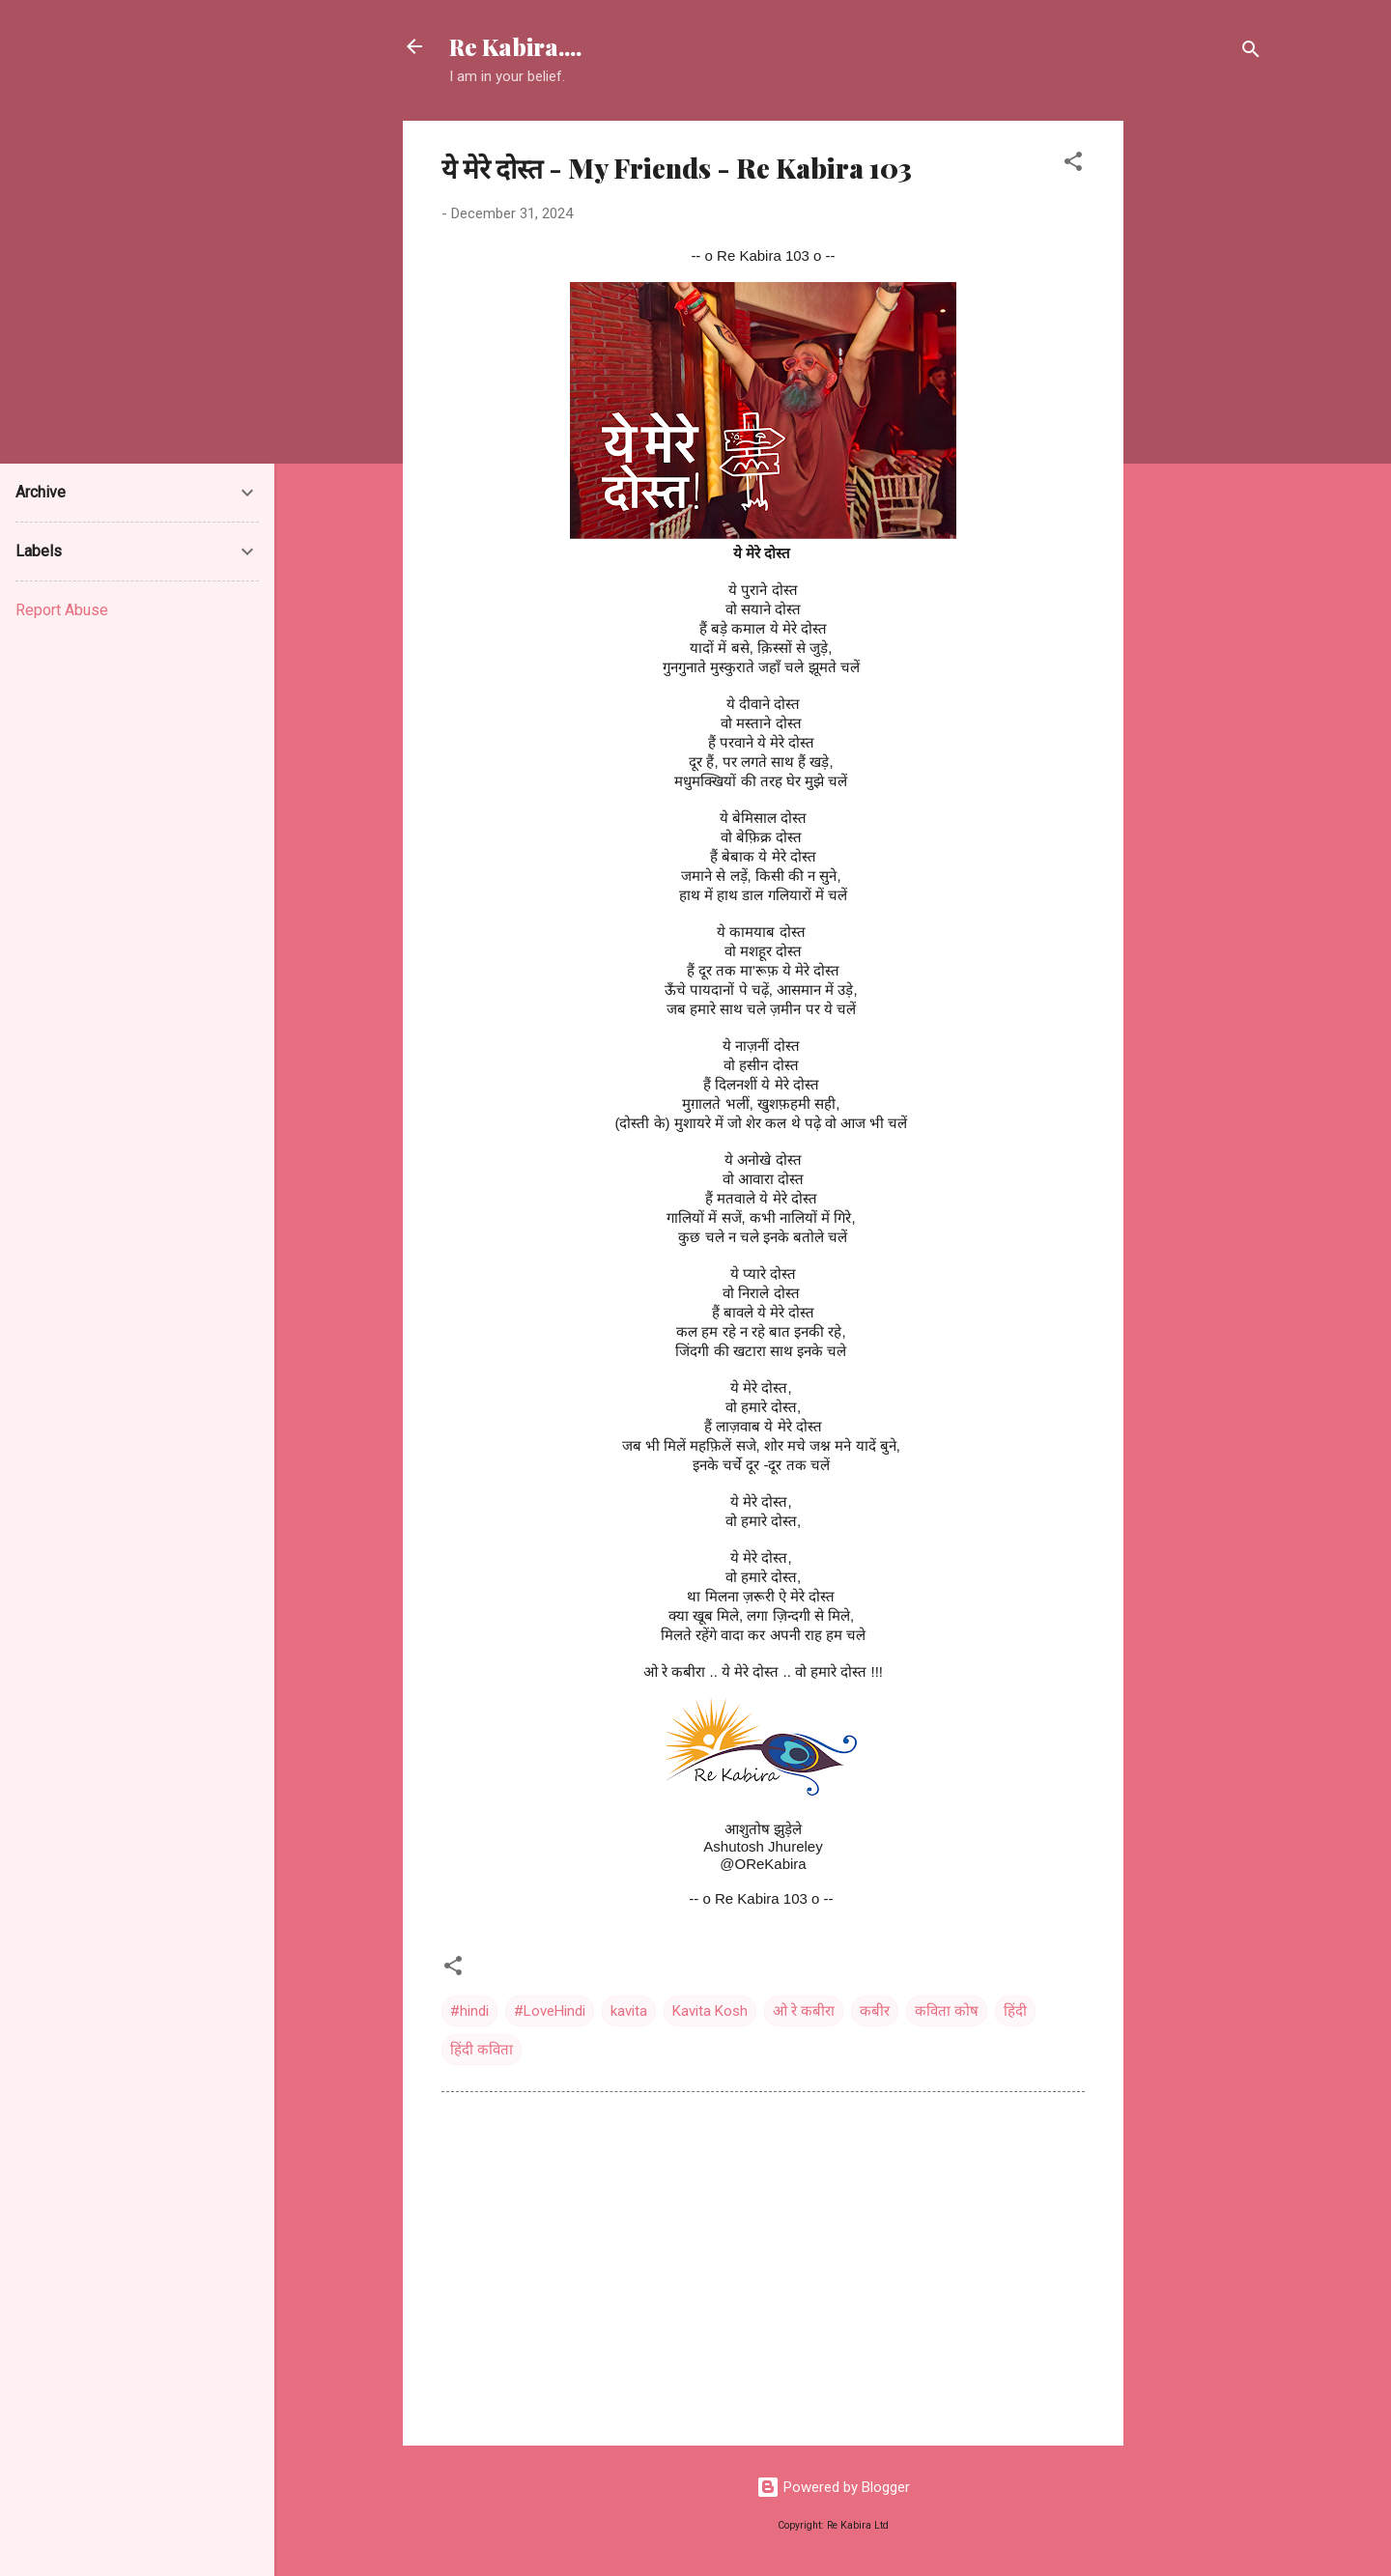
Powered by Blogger (833, 2487)
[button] (1073, 165)
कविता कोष (947, 2011)
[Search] (1251, 52)
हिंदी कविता (481, 2049)
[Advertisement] (1201, 410)
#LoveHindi (549, 2011)
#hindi (469, 2011)
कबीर (875, 2011)
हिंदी (1015, 2011)
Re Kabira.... (515, 46)
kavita (628, 2011)
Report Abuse (61, 610)
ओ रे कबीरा (804, 2011)
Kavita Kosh (710, 2011)
